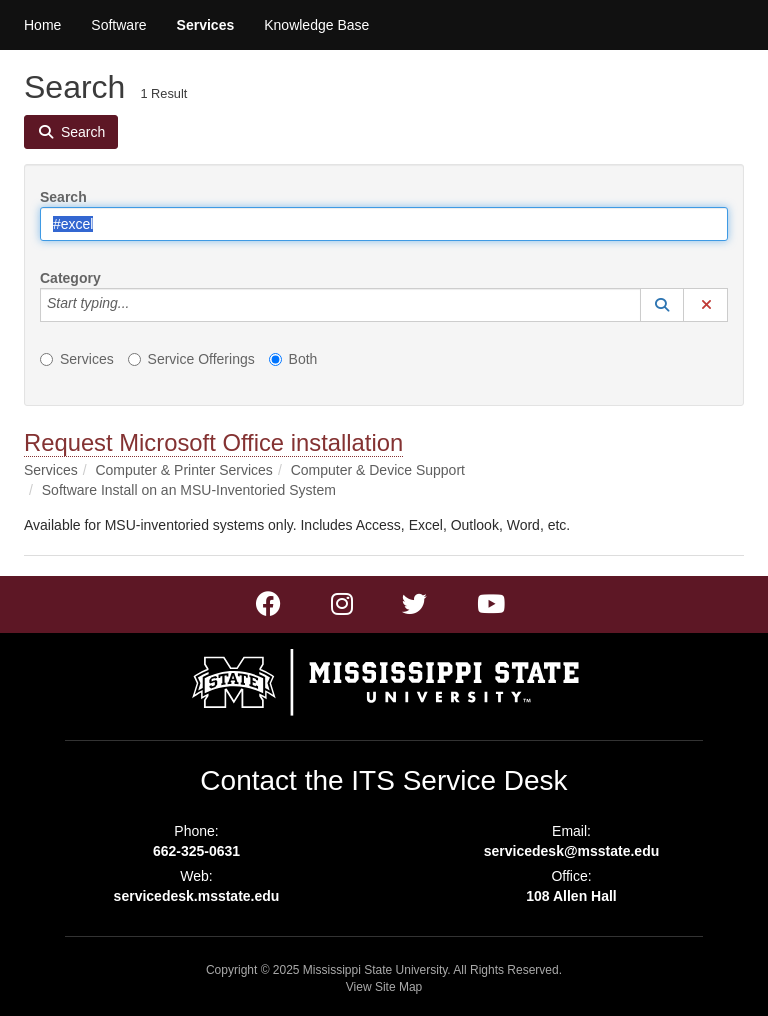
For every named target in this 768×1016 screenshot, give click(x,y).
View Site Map (384, 987)
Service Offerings (191, 359)
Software (118, 25)
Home (42, 25)
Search (63, 197)
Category (70, 278)
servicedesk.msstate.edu (197, 896)
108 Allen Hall (571, 896)
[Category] (140, 305)
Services (206, 25)
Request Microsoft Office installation (213, 442)
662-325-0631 (196, 851)
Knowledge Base (316, 25)
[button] (662, 305)
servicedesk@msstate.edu (572, 851)
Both (293, 359)
